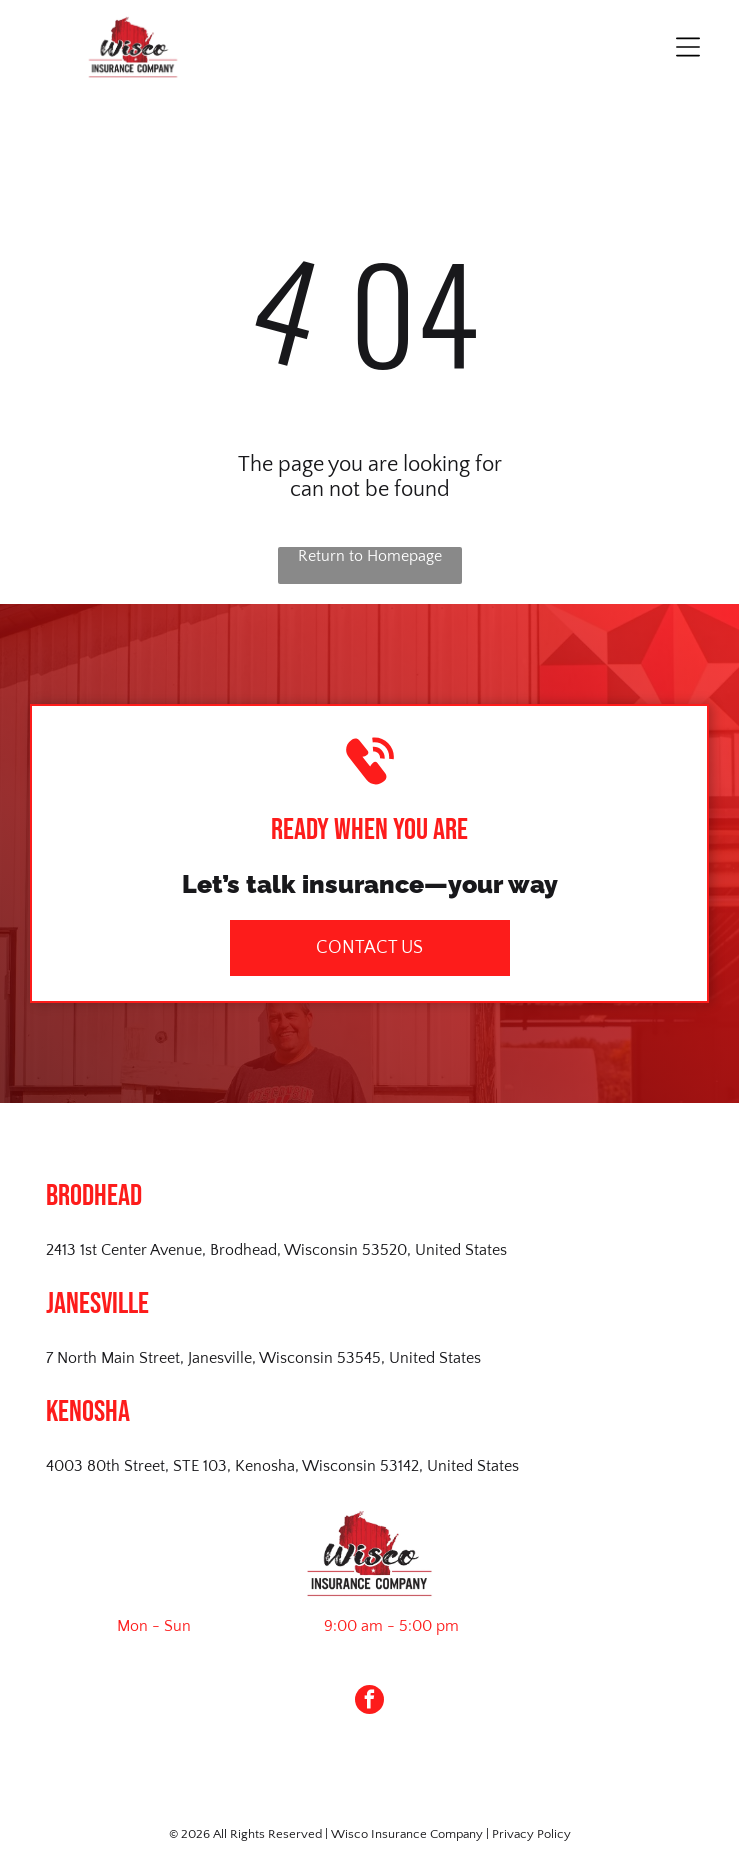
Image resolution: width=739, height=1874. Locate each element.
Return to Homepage (370, 556)
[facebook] (369, 1702)
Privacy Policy (531, 1834)
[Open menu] (688, 47)
